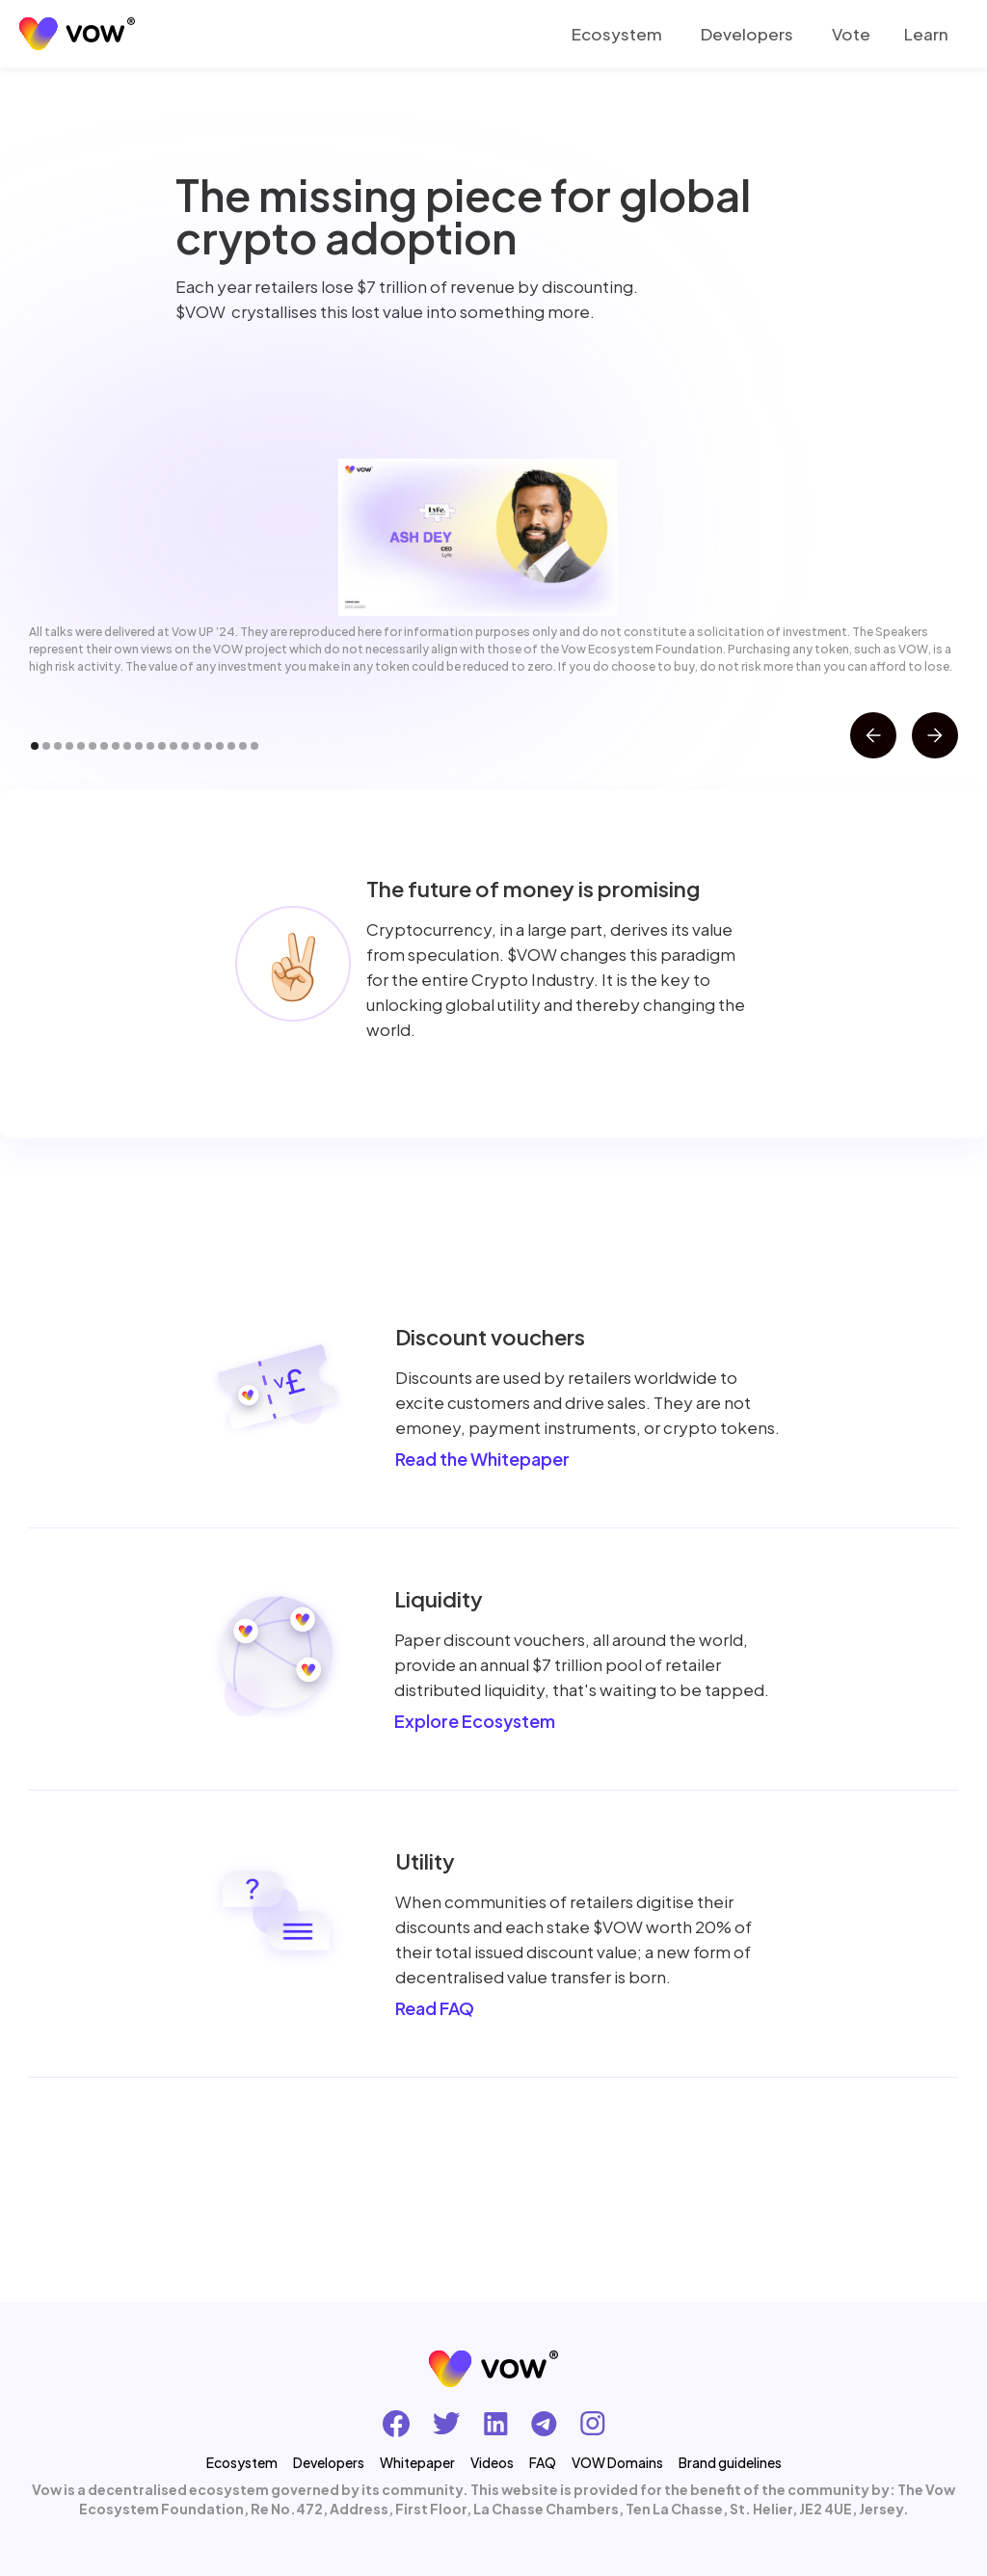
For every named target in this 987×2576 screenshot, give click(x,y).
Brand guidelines (730, 2462)
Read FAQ (434, 2008)
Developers (747, 33)
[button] (929, 33)
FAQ (542, 2462)
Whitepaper (417, 2462)
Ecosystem (617, 33)
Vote (851, 33)
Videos (492, 2462)
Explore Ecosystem (474, 1721)
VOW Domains (617, 2462)
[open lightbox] (477, 537)
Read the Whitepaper (482, 1458)
